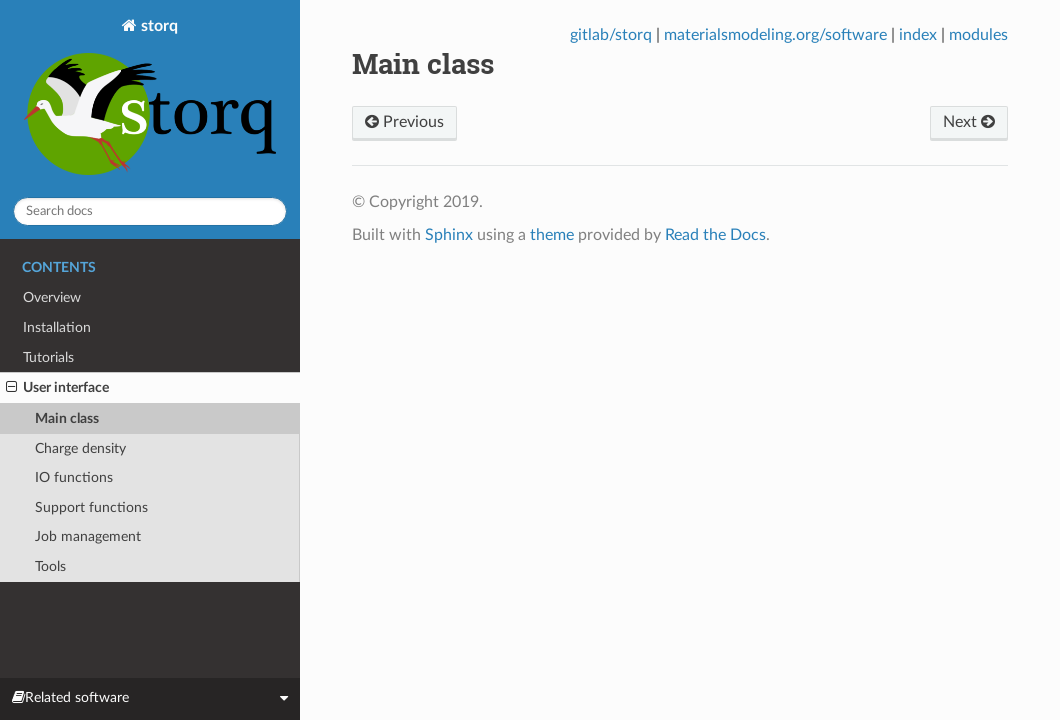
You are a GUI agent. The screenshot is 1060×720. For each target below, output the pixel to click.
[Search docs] (150, 211)
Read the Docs (715, 235)
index (918, 35)
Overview (52, 297)
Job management (88, 536)
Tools (50, 566)
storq (150, 99)
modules (978, 35)
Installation (57, 327)
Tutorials (48, 357)
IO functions (74, 477)
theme (552, 235)
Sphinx (449, 235)
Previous (404, 122)
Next (969, 122)
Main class (67, 418)
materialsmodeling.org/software (775, 35)
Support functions (91, 507)
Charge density (80, 448)
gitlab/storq (611, 35)
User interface (57, 388)
